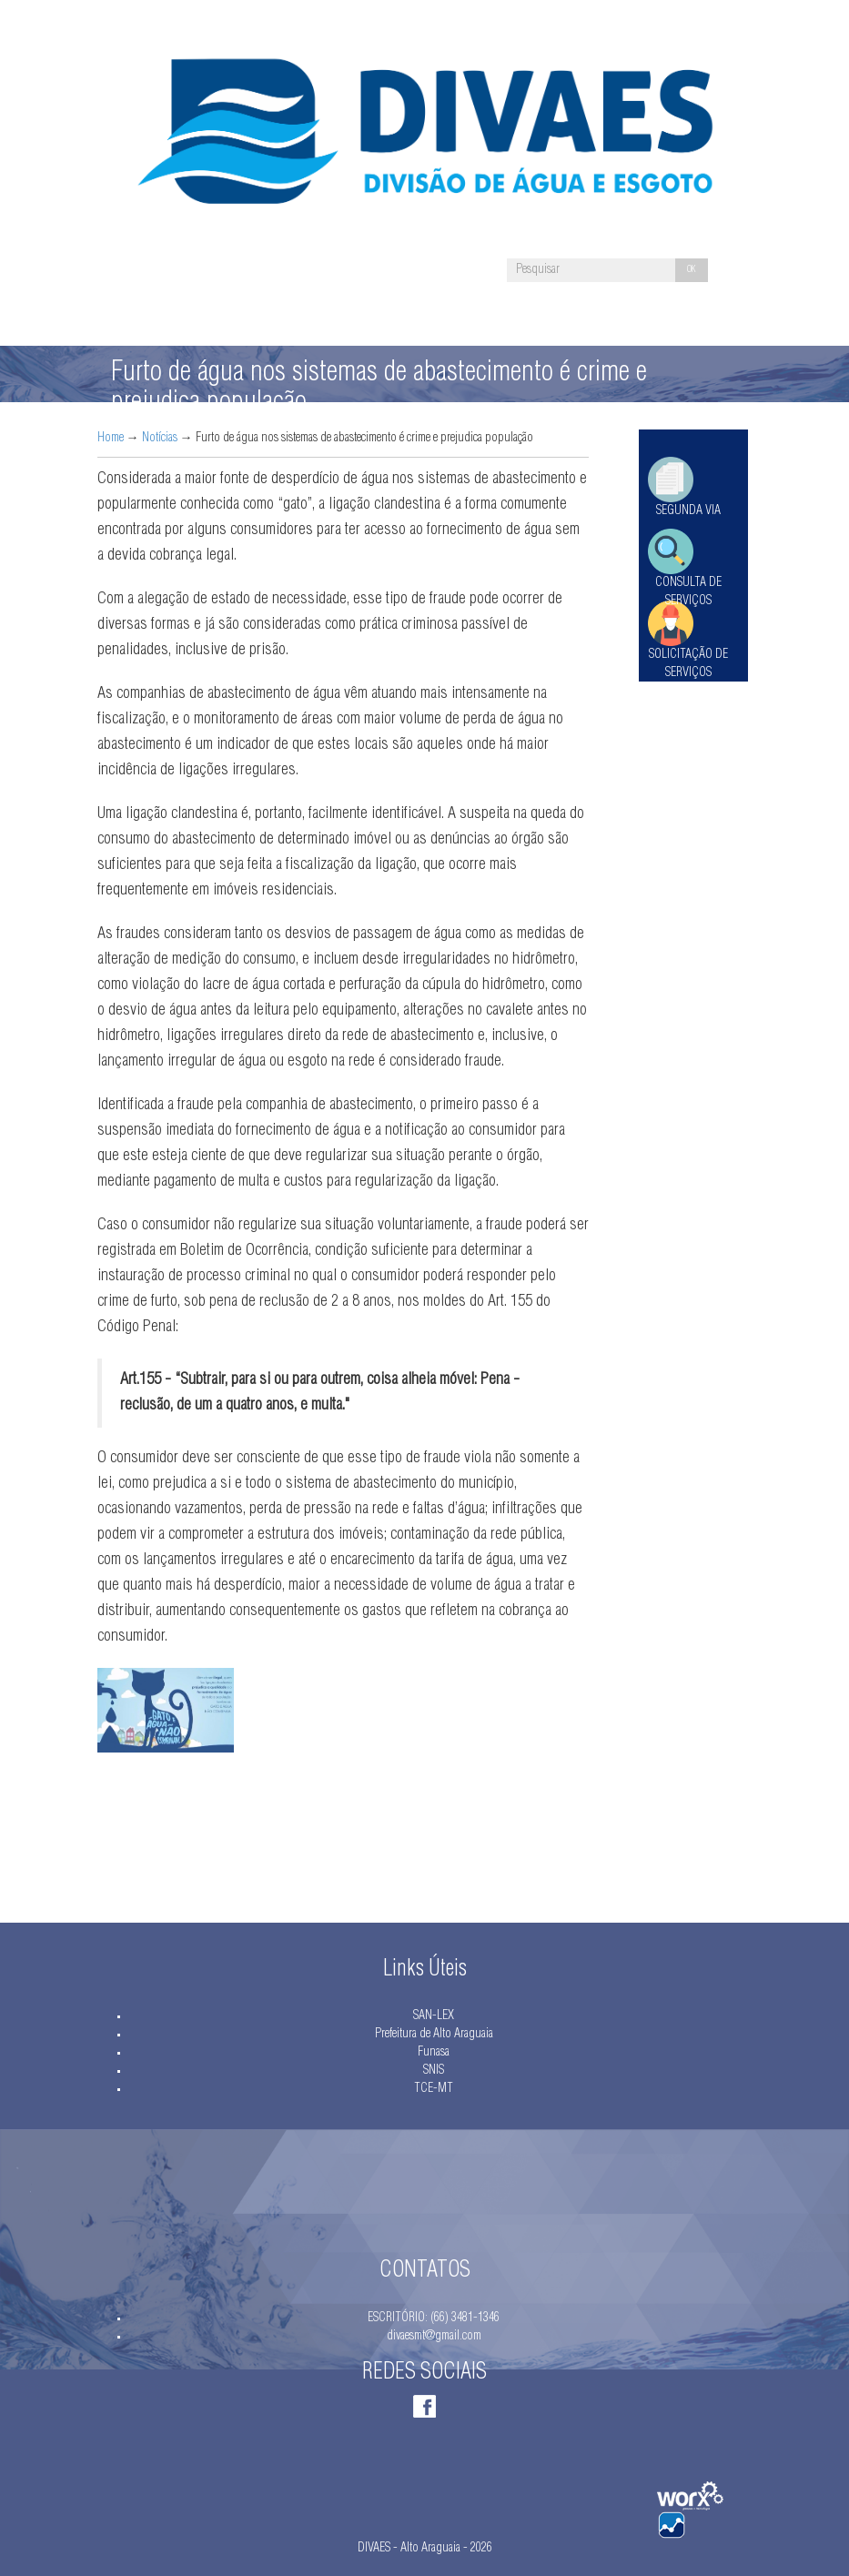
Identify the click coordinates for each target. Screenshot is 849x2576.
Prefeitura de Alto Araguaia (434, 2034)
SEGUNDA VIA (688, 511)
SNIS (433, 2071)
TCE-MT (433, 2089)
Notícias (159, 438)
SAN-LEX (433, 2016)
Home (110, 438)
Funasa (434, 2052)
